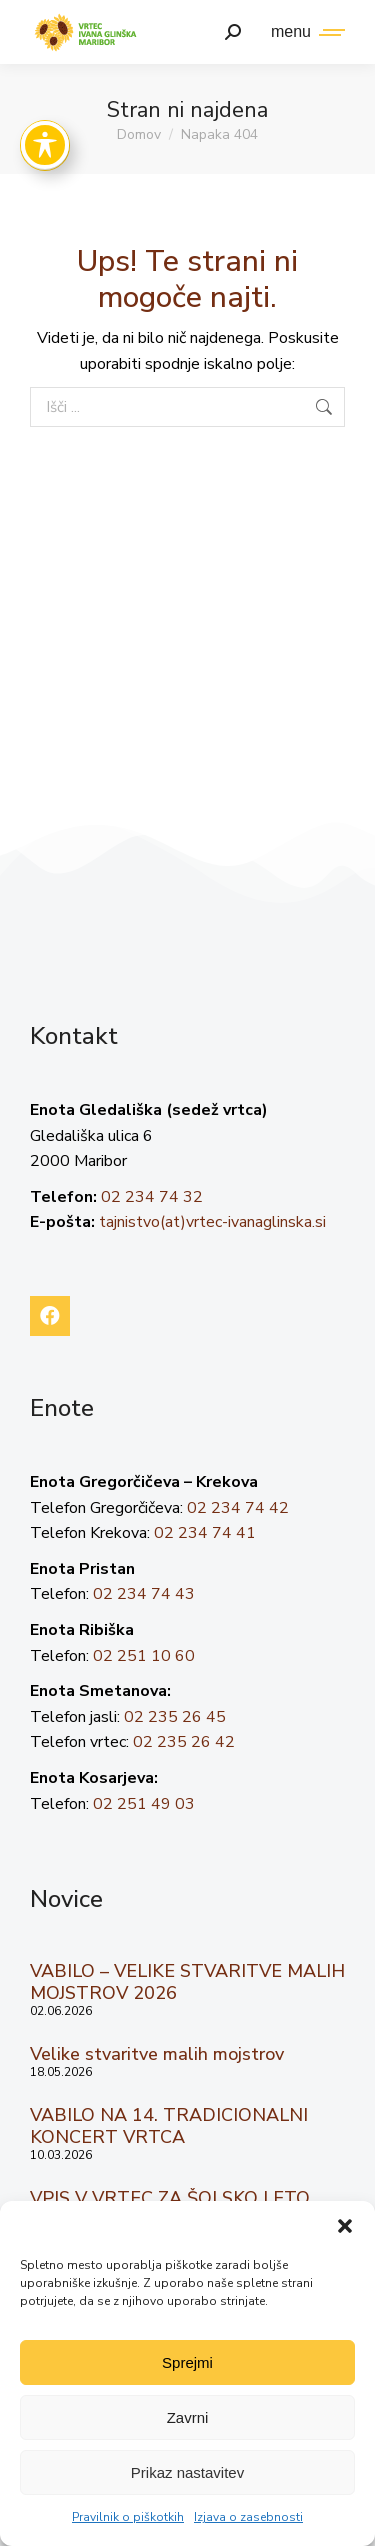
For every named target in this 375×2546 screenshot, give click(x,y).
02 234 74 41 (205, 1533)
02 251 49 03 (144, 1804)
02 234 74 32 (152, 1197)
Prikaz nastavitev (187, 2472)
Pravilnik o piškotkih (128, 2517)
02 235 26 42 (184, 1742)
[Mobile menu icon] (303, 32)
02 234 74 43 (144, 1594)
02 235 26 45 (175, 1717)
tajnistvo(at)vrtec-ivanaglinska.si (212, 1222)
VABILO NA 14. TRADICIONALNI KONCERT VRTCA (169, 2126)
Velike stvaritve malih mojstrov (157, 2054)
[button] (345, 2226)
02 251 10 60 (144, 1656)
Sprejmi (187, 2362)
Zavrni (188, 2417)
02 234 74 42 (238, 1508)
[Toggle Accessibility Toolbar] (45, 145)
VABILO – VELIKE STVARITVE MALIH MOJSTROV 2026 (187, 1982)
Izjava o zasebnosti (248, 2517)
